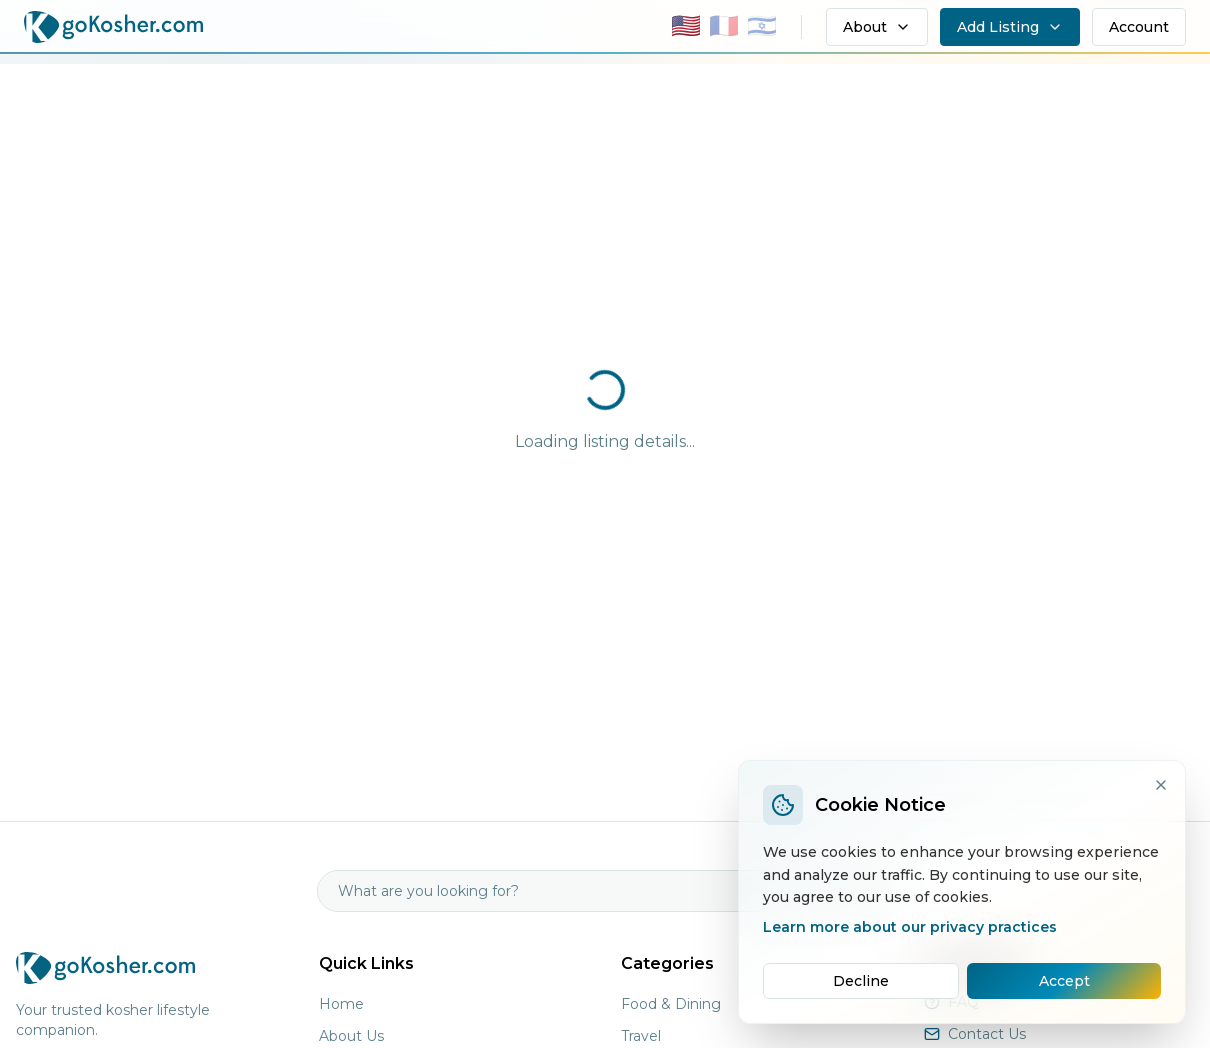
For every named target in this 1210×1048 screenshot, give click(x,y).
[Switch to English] (686, 27)
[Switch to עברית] (762, 27)
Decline (861, 981)
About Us (351, 1036)
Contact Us (987, 1034)
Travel (641, 1036)
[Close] (1161, 785)
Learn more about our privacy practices (910, 927)
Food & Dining (671, 1004)
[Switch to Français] (724, 27)
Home (341, 1004)
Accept (1064, 981)
